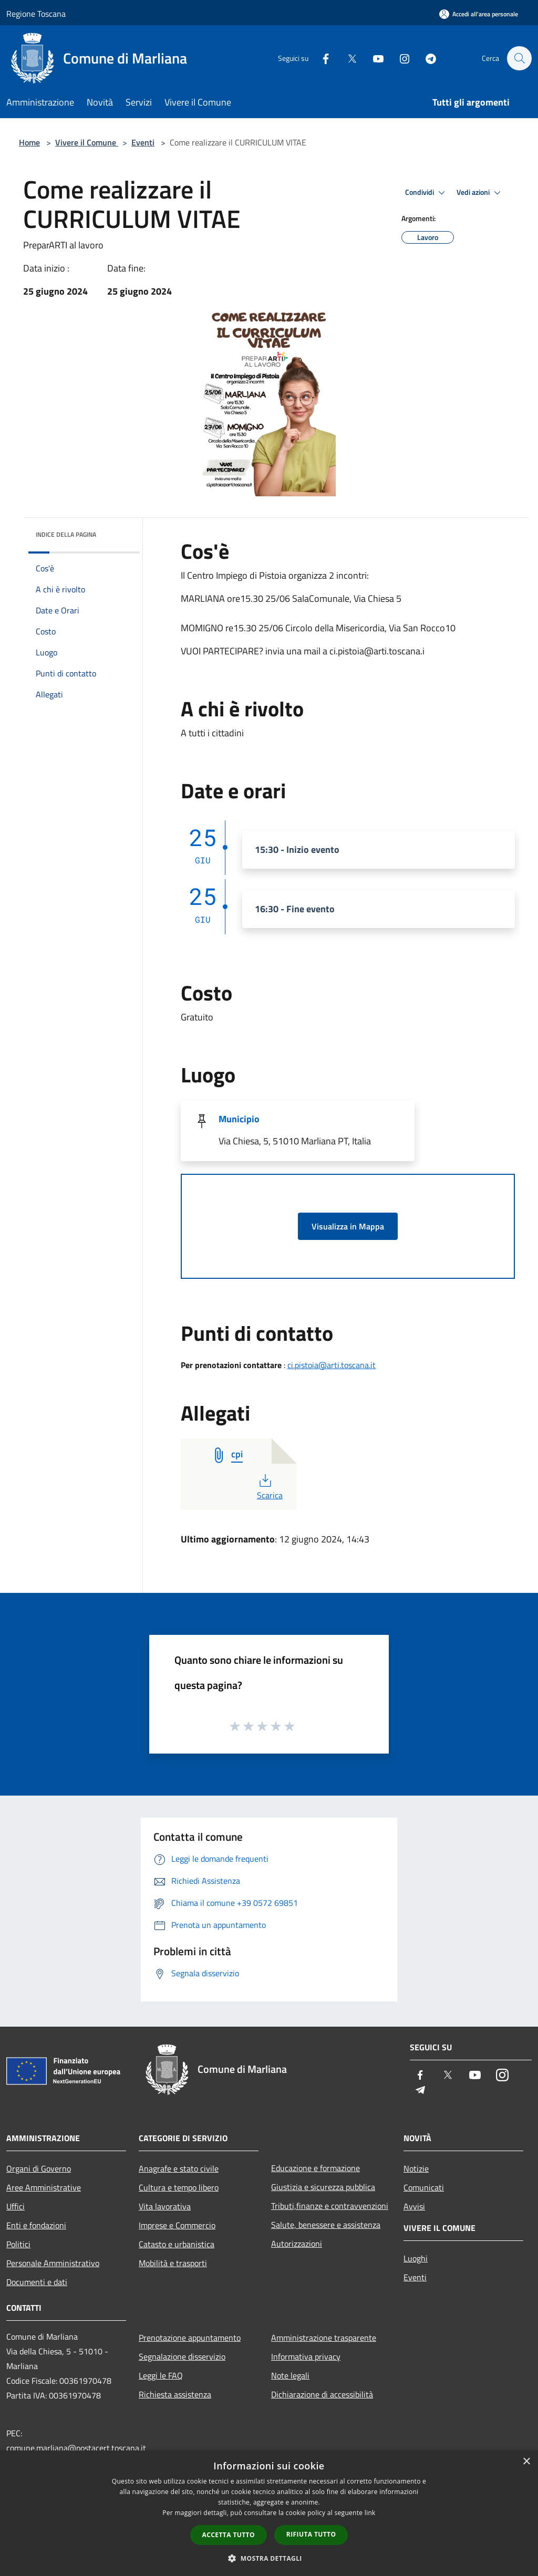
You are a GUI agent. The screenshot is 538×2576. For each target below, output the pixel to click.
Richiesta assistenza (175, 2394)
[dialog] (269, 2513)
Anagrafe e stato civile (179, 2168)
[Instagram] (399, 58)
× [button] (526, 2462)
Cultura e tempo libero (179, 2187)
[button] (269, 2558)
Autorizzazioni (296, 2243)
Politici (18, 2244)
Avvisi (414, 2206)
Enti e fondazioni (36, 2225)
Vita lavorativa (165, 2206)
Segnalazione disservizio (182, 2356)
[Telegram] (425, 58)
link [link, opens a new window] (370, 2512)
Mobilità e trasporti (173, 2263)
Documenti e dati (36, 2282)
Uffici (15, 2206)
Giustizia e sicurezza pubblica (323, 2187)
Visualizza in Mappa (348, 1226)
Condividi (426, 192)
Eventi (142, 142)
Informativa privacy (305, 2356)
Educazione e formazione (315, 2168)
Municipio (239, 1119)
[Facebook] (320, 58)
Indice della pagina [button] (66, 534)
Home (29, 142)
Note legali (290, 2375)
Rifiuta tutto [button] (311, 2534)
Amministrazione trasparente (323, 2337)
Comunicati (424, 2187)
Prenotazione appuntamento (190, 2337)
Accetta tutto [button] (228, 2534)
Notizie (416, 2168)
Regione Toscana (36, 13)
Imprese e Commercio (177, 2225)
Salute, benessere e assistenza (325, 2224)
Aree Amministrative (43, 2187)
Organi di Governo (38, 2168)
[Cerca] (519, 58)
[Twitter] (346, 58)
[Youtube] (373, 58)
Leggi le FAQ (161, 2375)
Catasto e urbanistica (176, 2244)
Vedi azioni (480, 192)
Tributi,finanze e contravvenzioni (329, 2205)
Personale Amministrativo (52, 2263)
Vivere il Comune (86, 142)
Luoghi (416, 2258)
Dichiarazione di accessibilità (322, 2394)
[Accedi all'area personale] (479, 14)
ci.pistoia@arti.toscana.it (331, 1365)
